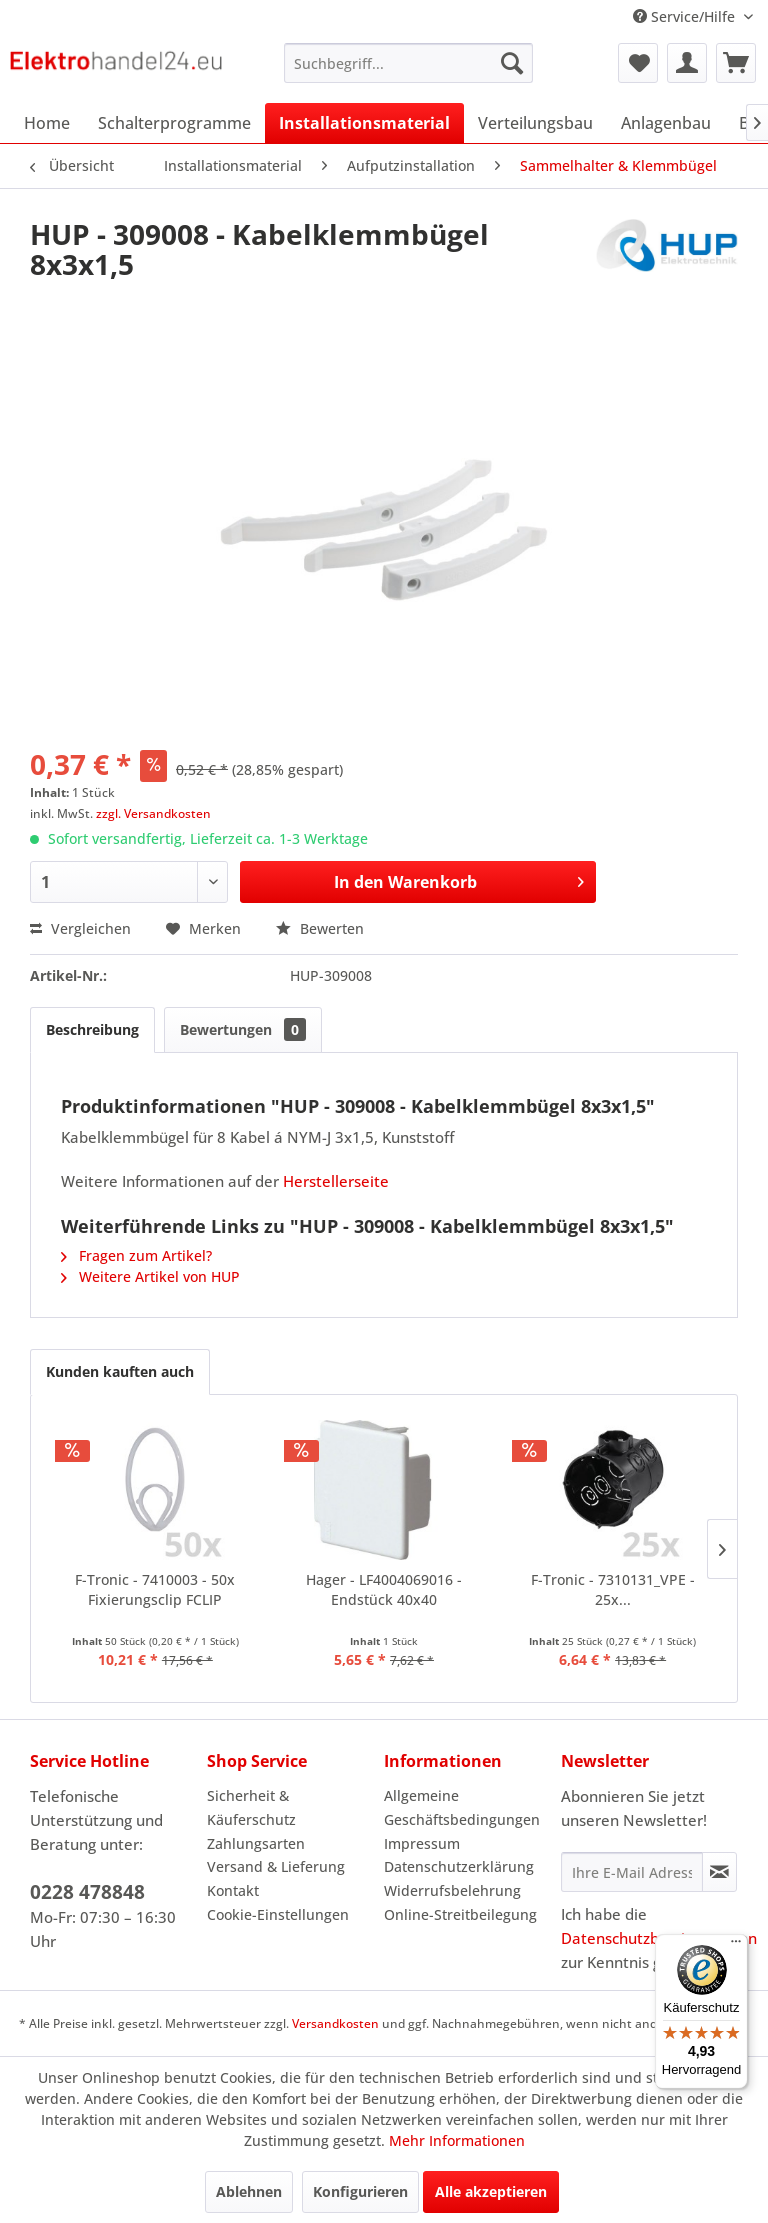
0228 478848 (87, 1892)
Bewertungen (243, 1029)
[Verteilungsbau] (535, 123)
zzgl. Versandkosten (153, 813)
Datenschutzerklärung (459, 1866)
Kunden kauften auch (120, 1371)
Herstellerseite (336, 1181)
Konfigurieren (360, 2191)
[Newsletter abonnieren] (719, 1872)
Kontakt (233, 1890)
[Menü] (736, 1946)
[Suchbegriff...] (409, 63)
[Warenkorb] (736, 63)
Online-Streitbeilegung (460, 1914)
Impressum (422, 1843)
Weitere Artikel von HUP (150, 1276)
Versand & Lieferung (276, 1866)
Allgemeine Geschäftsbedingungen (462, 1807)
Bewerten (320, 928)
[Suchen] (512, 63)
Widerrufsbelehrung (452, 1890)
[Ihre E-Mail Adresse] (632, 1872)
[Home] (47, 123)
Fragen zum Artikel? (136, 1255)
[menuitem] (409, 63)
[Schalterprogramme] (174, 123)
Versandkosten (335, 2023)
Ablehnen (249, 2191)
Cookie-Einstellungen (278, 1914)
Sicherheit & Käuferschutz (251, 1807)
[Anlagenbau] (666, 123)
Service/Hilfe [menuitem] (686, 16)
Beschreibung (92, 1029)
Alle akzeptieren (491, 2191)
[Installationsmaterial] (364, 123)
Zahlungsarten (256, 1843)
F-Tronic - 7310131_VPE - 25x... (613, 1589)
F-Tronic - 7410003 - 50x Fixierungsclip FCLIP (155, 1589)
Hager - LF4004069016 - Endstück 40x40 (384, 1589)
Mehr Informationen (457, 2140)
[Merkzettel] (638, 63)
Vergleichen (80, 928)
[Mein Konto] (687, 63)
